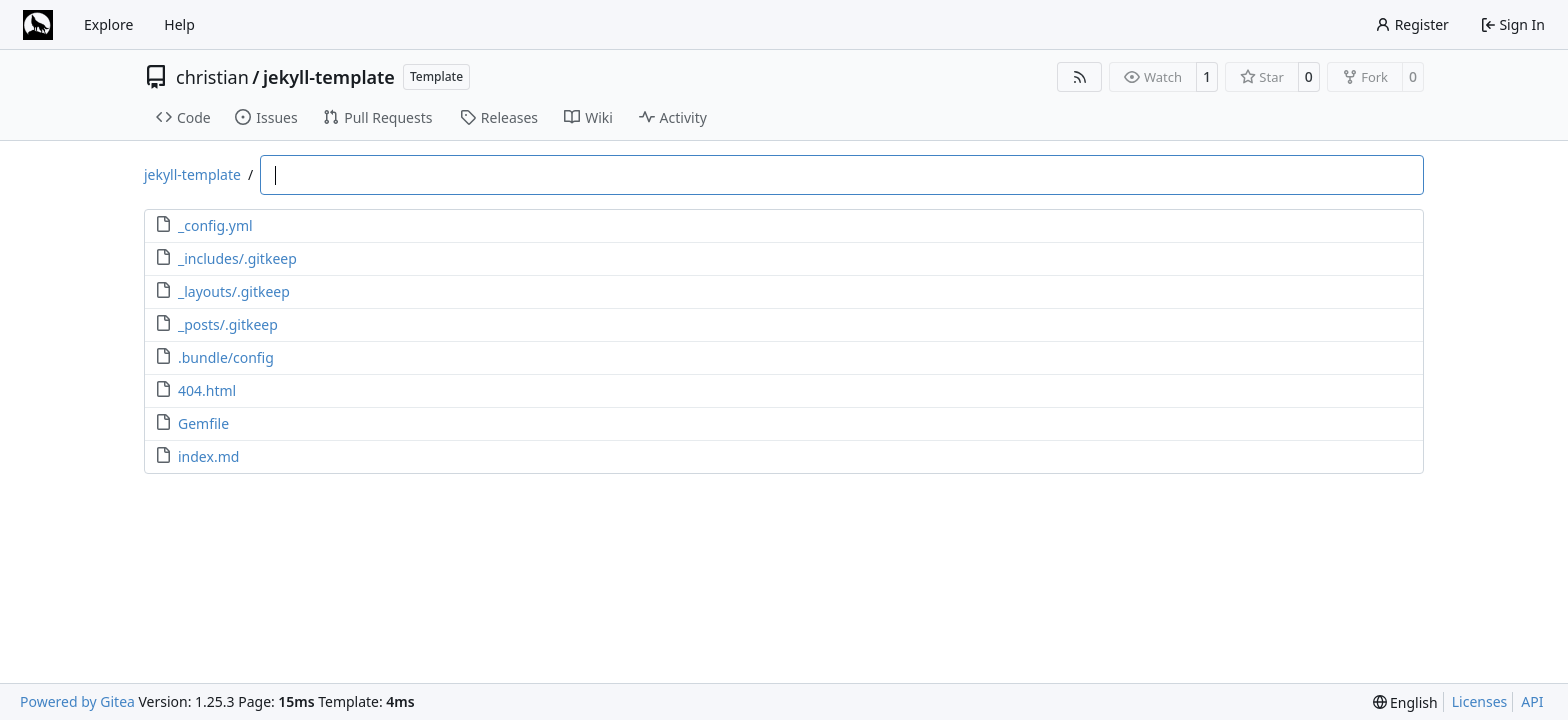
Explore (108, 24)
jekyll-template (329, 77)
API (1532, 701)
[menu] (1405, 702)
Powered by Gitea (77, 701)
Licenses (1480, 701)
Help (179, 24)
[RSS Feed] (1080, 77)
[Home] (38, 25)
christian (212, 77)
